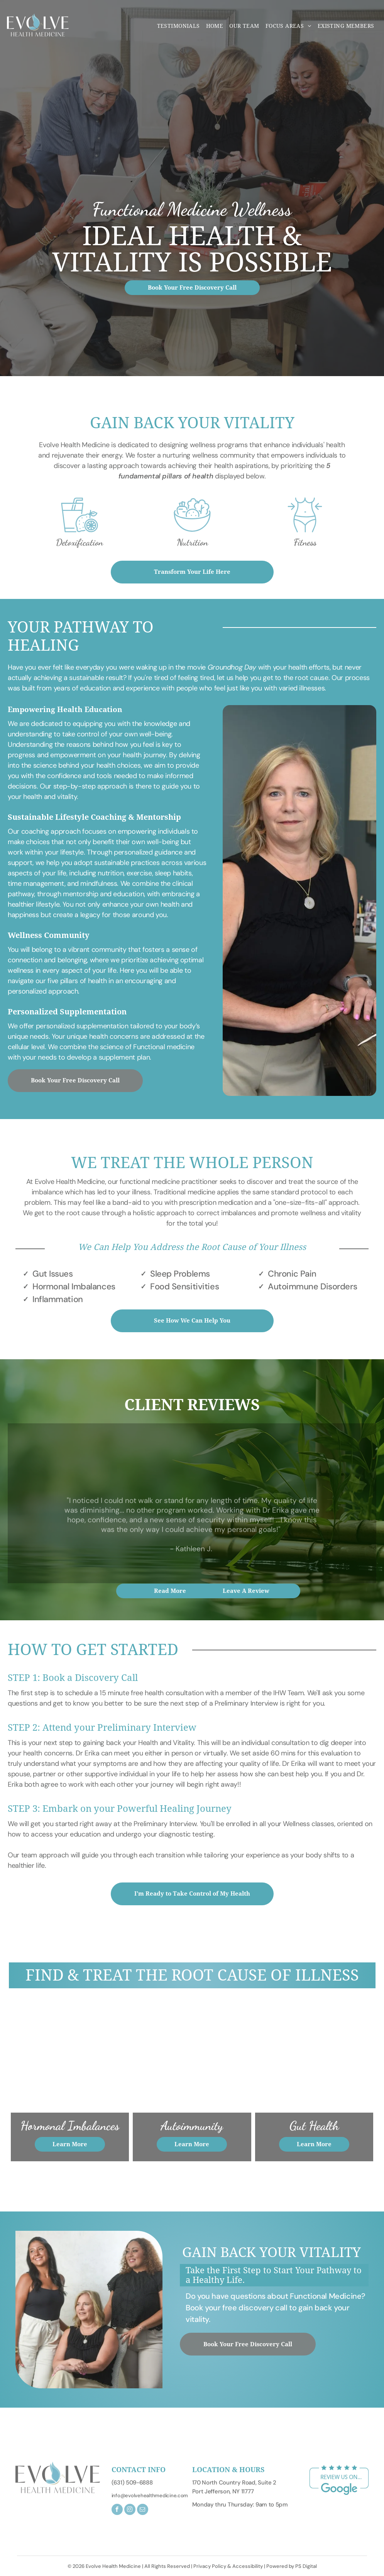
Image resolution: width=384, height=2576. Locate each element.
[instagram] (129, 2510)
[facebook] (117, 2510)
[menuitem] (178, 26)
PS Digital (306, 2566)
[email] (142, 2510)
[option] (79, 525)
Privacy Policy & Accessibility (228, 2566)
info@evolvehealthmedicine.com (150, 2495)
